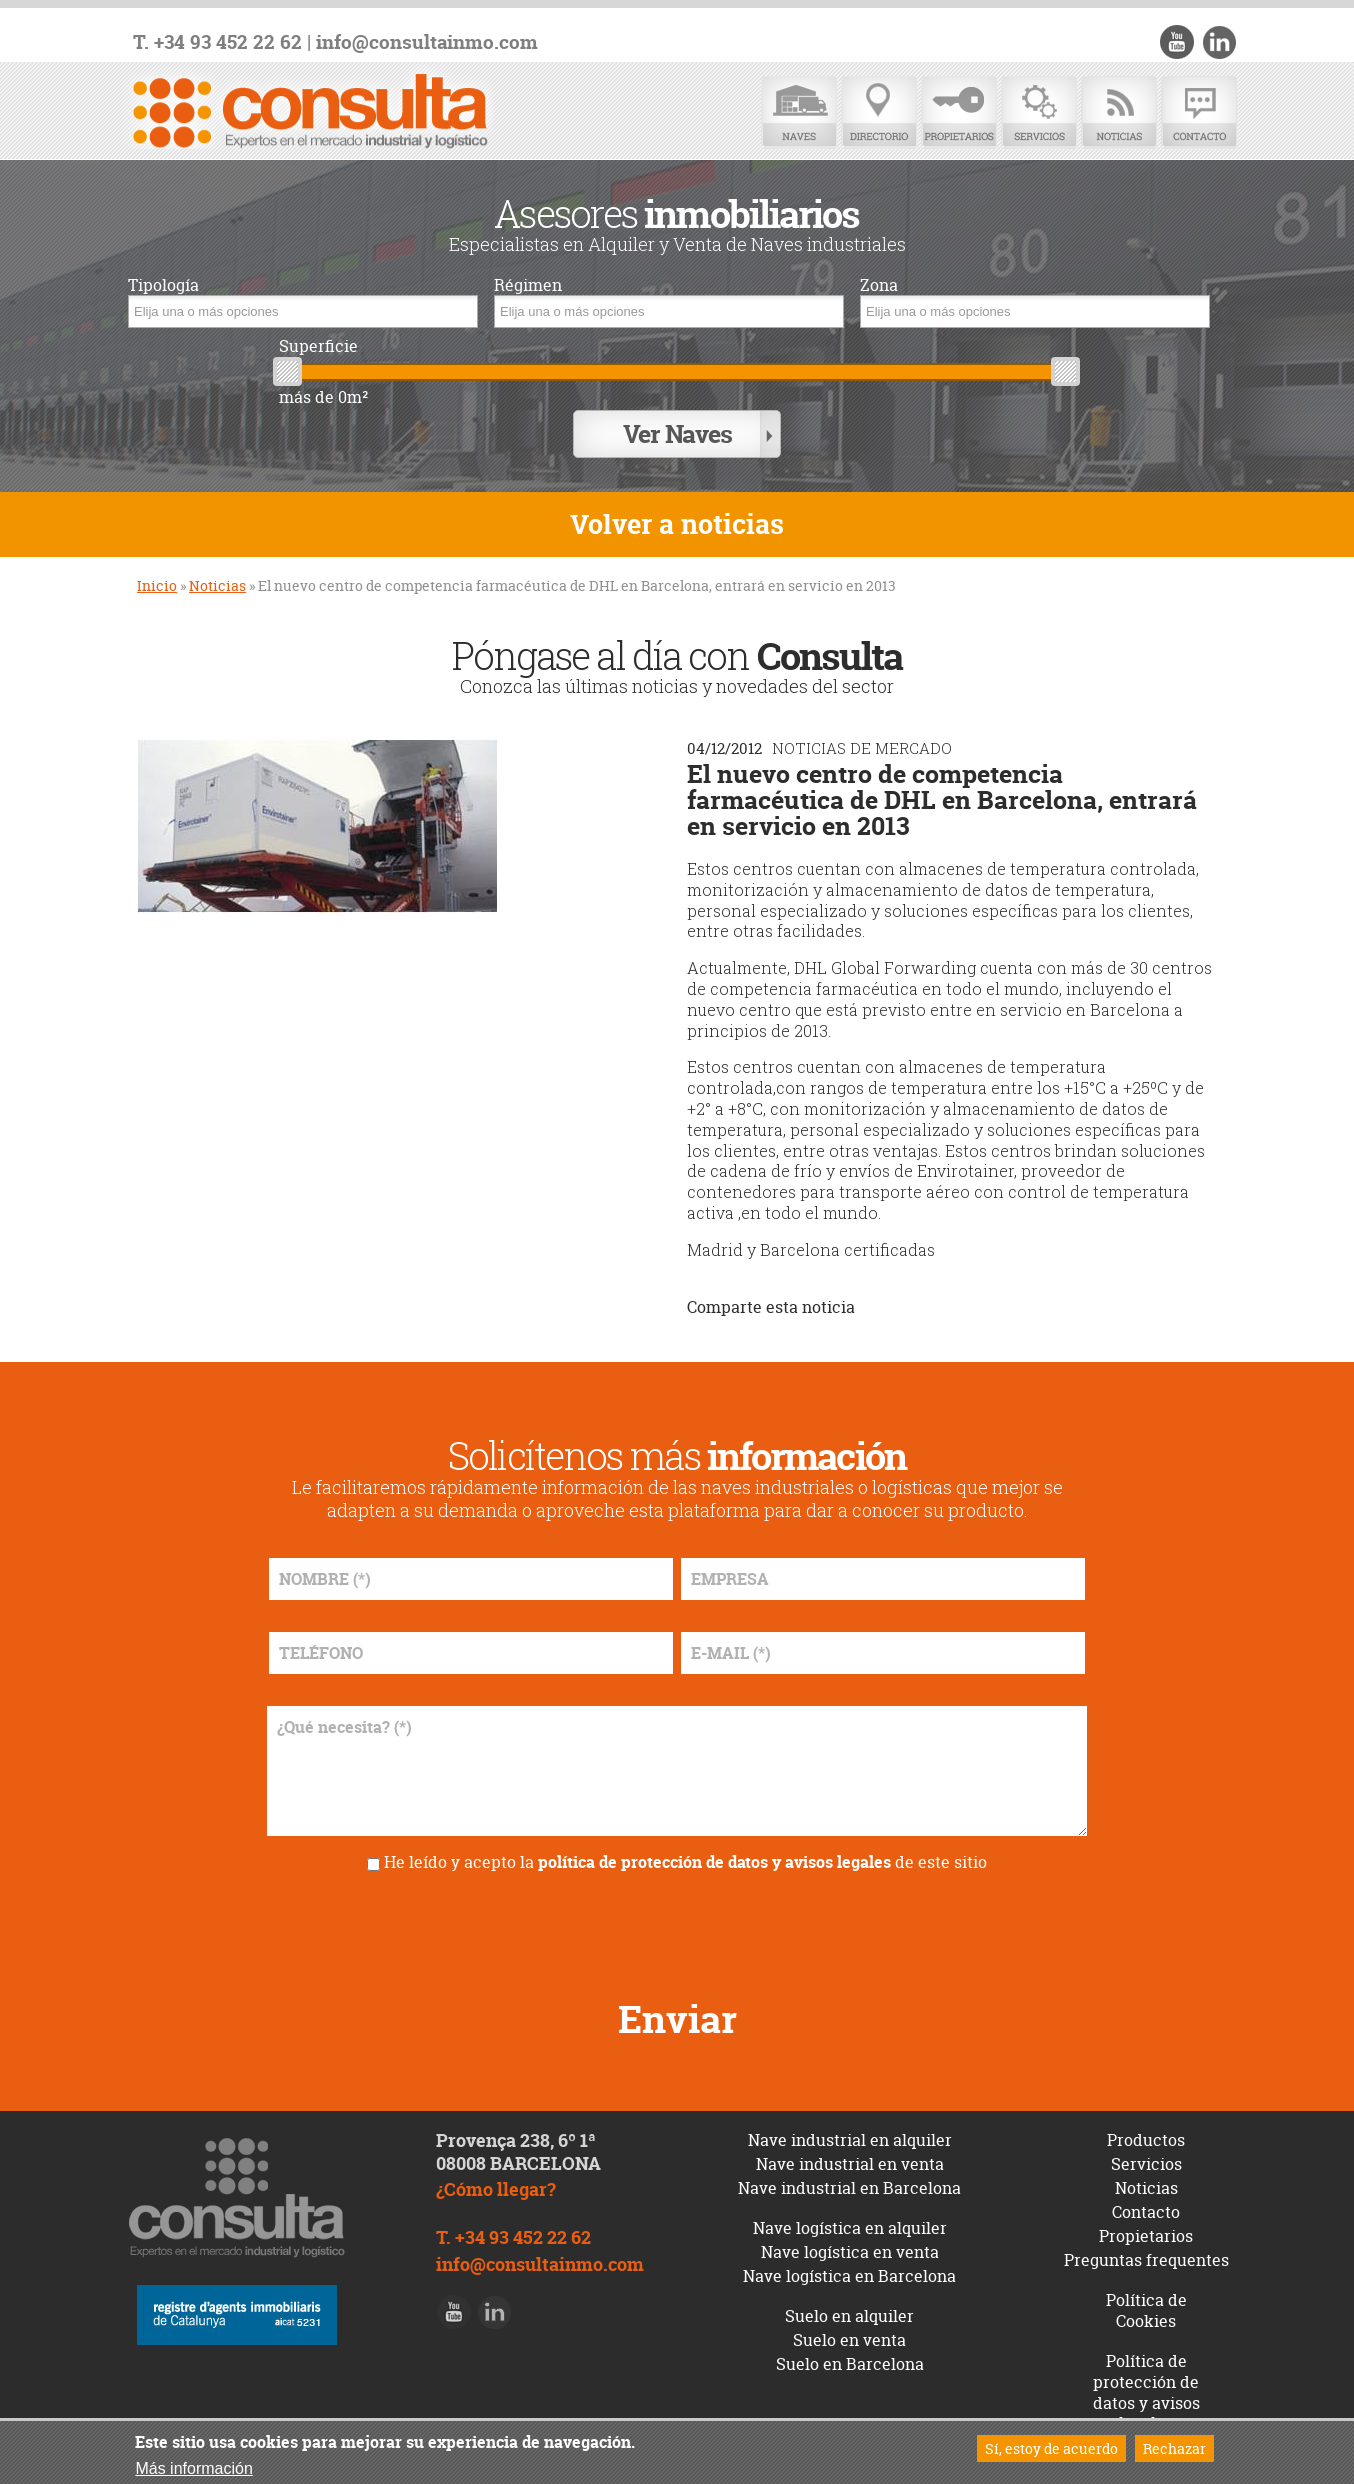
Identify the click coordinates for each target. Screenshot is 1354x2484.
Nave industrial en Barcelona (849, 2186)
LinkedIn (1219, 42)
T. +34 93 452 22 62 (217, 42)
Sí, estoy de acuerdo (1051, 2448)
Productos (1146, 2138)
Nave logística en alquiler (850, 2226)
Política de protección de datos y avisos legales (1146, 2390)
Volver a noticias (677, 522)
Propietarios (959, 112)
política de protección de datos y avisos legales (714, 1860)
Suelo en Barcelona (850, 2362)
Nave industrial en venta (850, 2162)
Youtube (1178, 42)
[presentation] (677, 1926)
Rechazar (1174, 2448)
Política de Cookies (1146, 2308)
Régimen (528, 285)
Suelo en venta (849, 2338)
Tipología (163, 285)
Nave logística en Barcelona (849, 2274)
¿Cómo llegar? (496, 2187)
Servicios (1039, 112)
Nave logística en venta (850, 2250)
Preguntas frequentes (1146, 2258)
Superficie (318, 346)
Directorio (879, 112)
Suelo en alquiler (849, 2314)
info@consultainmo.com (427, 42)
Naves (799, 112)
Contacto (1199, 112)
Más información (193, 2468)
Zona (879, 285)
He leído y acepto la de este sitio (685, 1860)
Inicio (157, 583)
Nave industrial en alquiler (850, 2138)
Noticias (1119, 112)
